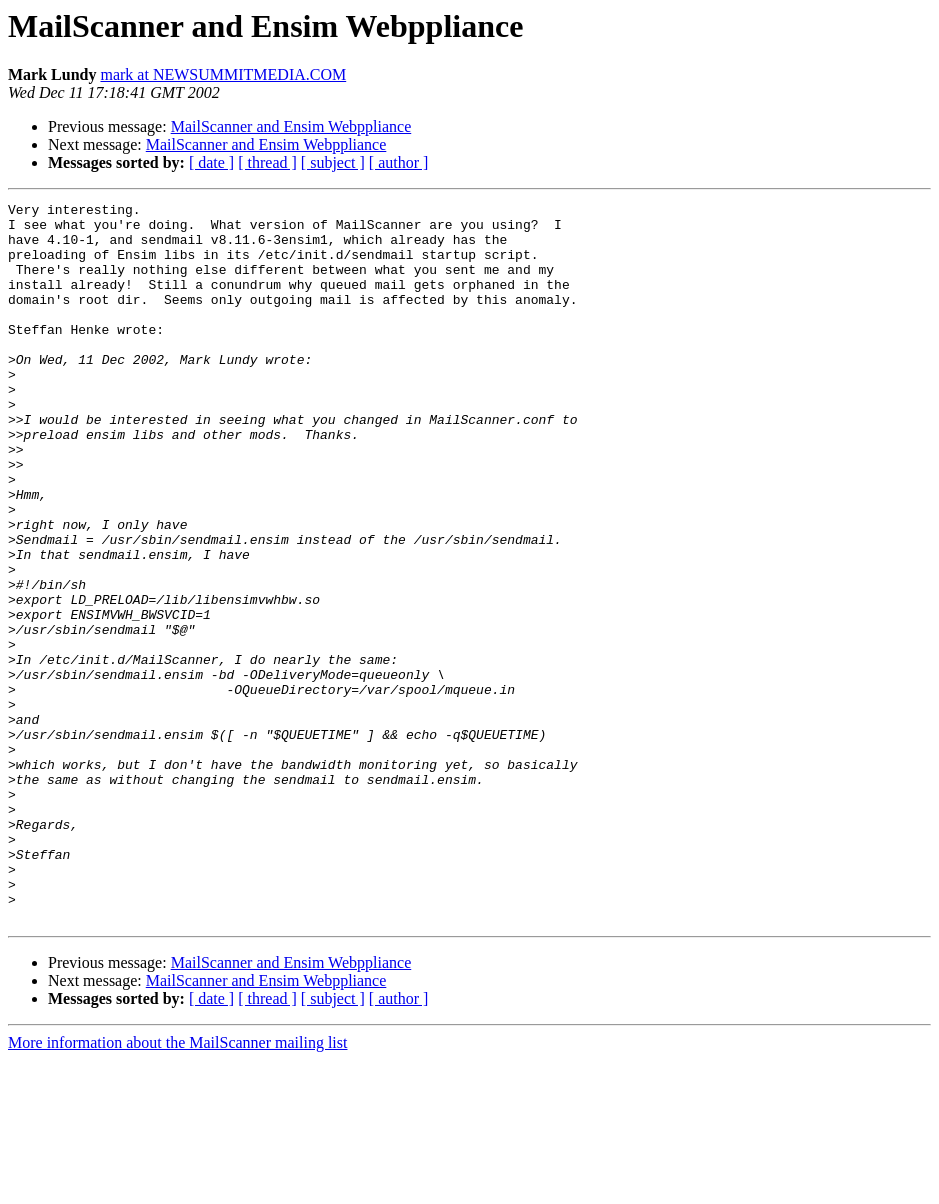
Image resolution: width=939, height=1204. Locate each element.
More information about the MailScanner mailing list (177, 1186)
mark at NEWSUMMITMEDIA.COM (223, 74)
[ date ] (211, 162)
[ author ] (399, 162)
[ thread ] (267, 162)
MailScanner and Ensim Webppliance (291, 126)
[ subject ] (333, 162)
